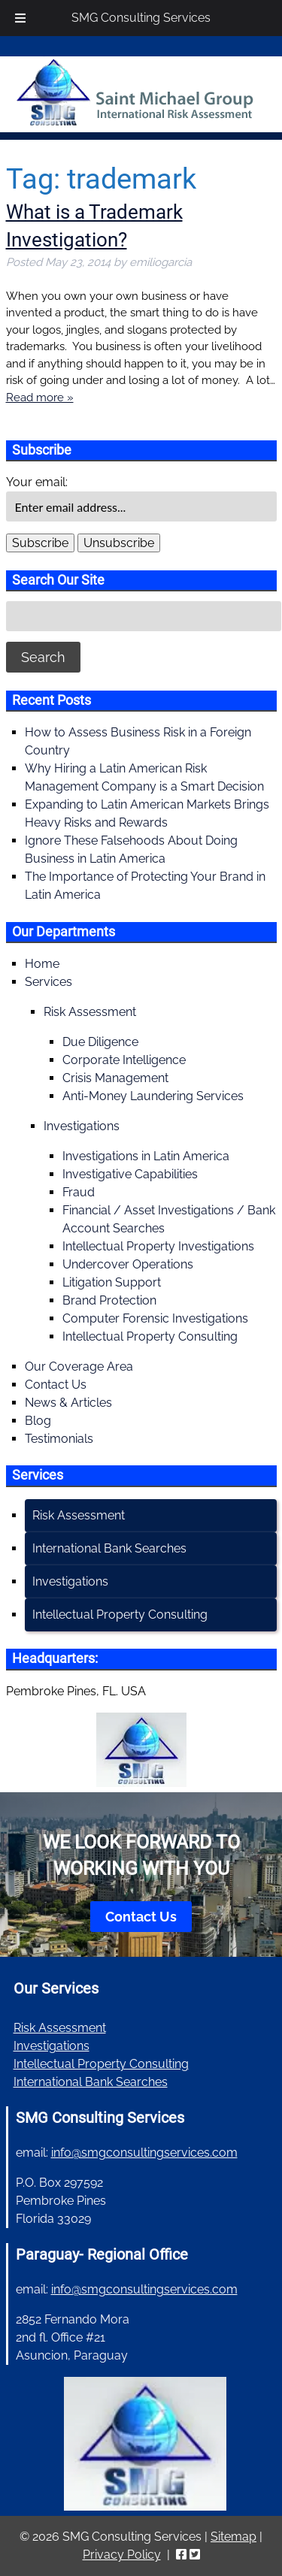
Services (48, 982)
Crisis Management (115, 1078)
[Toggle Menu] (20, 18)
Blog (38, 1420)
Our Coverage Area (79, 1366)
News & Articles (68, 1402)
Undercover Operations (127, 1264)
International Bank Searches (109, 1548)
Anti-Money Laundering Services (153, 1096)
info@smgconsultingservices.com (144, 2152)
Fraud (78, 1192)
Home (42, 964)
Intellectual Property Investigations (158, 1246)
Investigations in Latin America (145, 1156)
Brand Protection (109, 1300)
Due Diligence (100, 1042)
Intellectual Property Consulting (150, 1336)
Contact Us (55, 1384)
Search (43, 657)
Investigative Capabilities (130, 1174)
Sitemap (233, 2536)
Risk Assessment (90, 1012)
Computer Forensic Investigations (155, 1318)
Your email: (37, 482)
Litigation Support (111, 1282)
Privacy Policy (122, 2554)
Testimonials (59, 1439)
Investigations (82, 1126)
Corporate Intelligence (124, 1060)
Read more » (40, 397)
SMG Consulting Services (141, 18)
